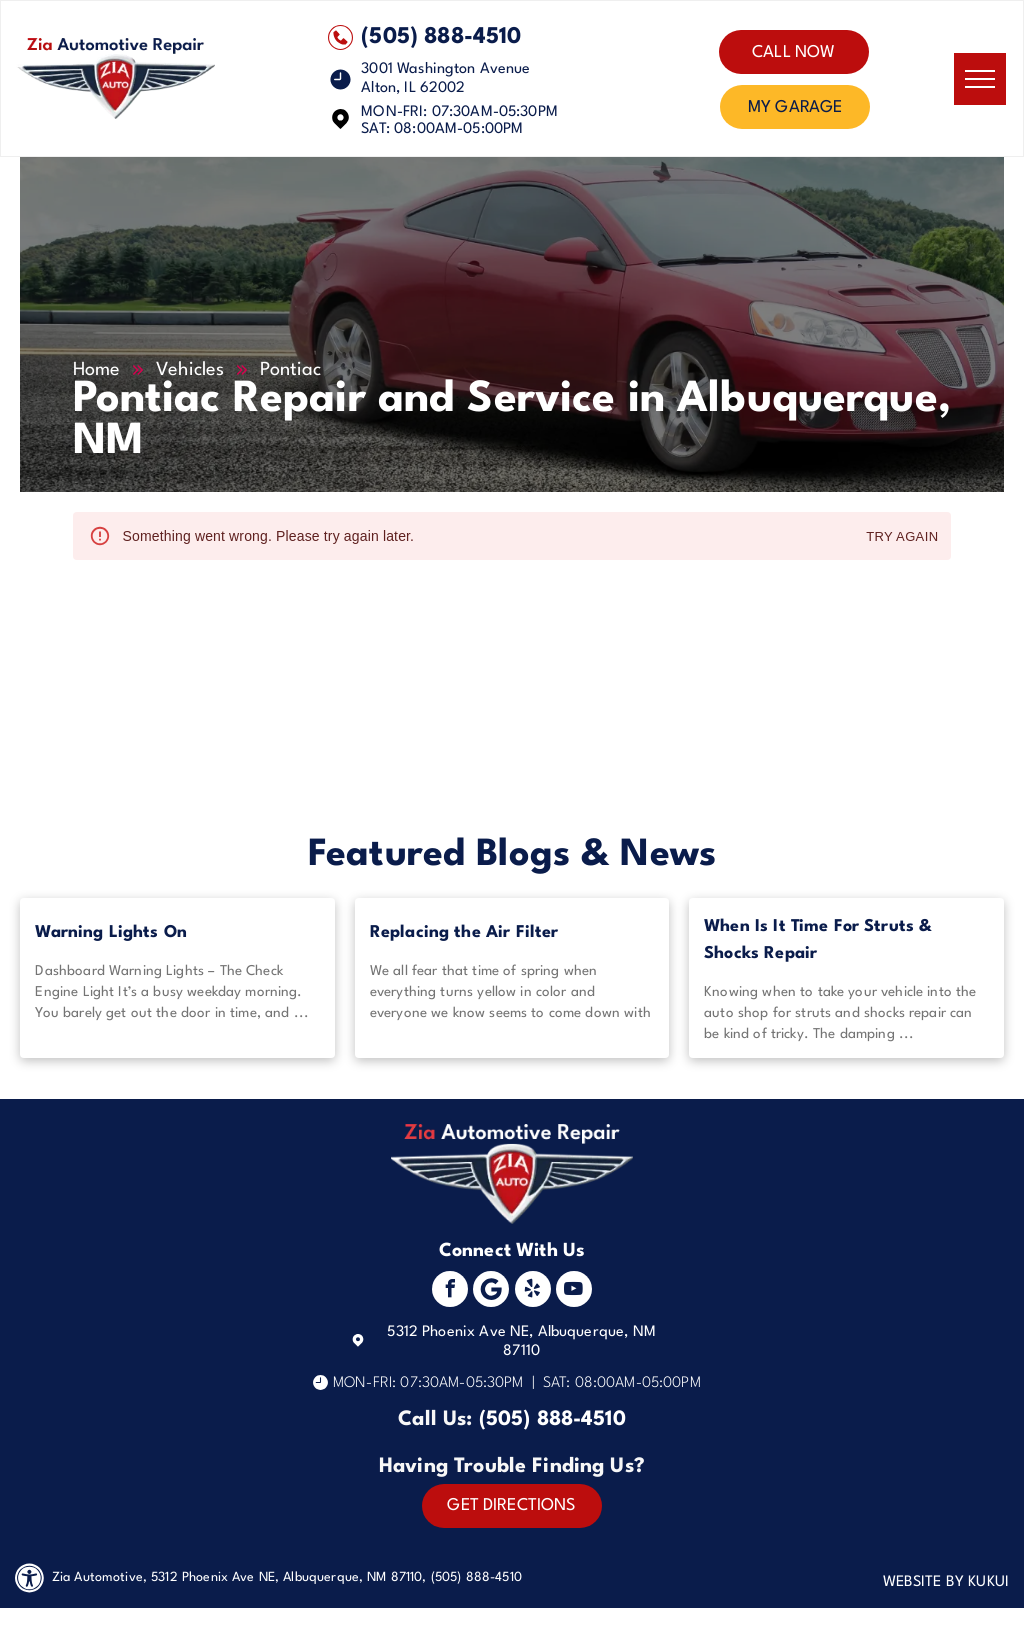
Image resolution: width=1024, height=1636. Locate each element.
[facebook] (450, 1291)
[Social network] (491, 1291)
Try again (902, 537)
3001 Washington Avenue (445, 69)
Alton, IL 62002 (413, 88)
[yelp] (533, 1291)
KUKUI (988, 1582)
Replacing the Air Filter (464, 932)
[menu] (980, 79)
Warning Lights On (111, 932)
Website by (924, 1582)
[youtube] (574, 1291)
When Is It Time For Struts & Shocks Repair (818, 940)
